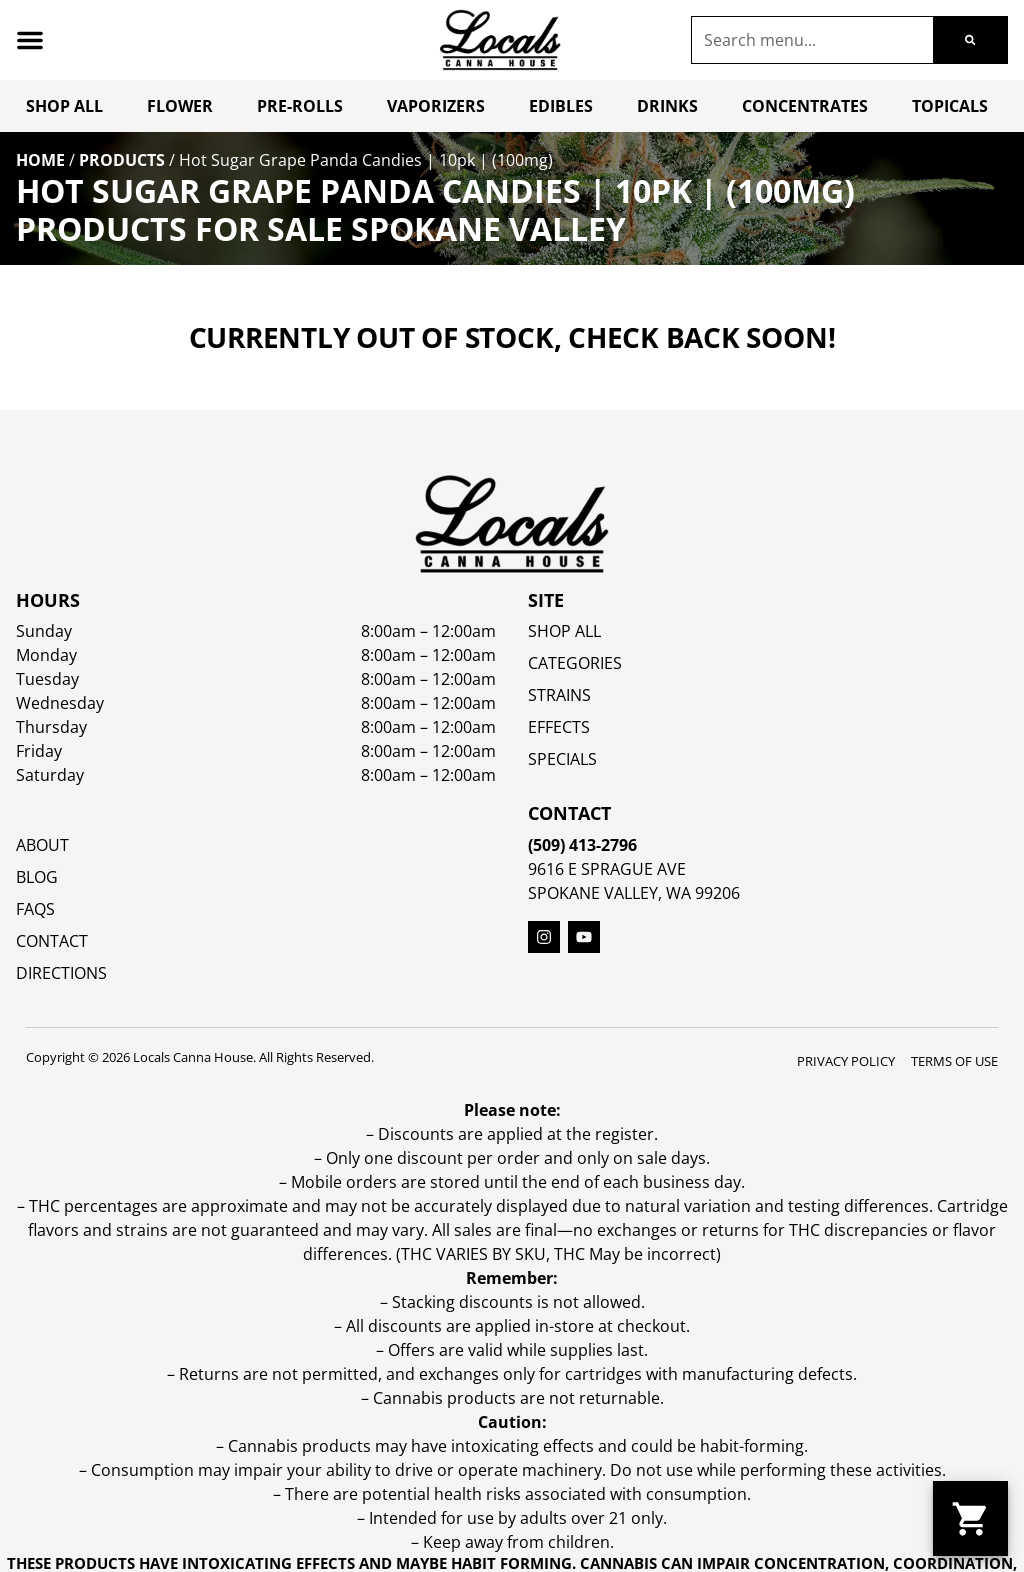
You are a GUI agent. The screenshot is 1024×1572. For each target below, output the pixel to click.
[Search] (970, 40)
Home (40, 160)
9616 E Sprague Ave (607, 869)
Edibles (561, 106)
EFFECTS (559, 727)
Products (122, 160)
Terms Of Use (954, 1061)
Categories (575, 663)
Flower (180, 106)
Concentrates (805, 106)
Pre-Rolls (300, 106)
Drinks (667, 106)
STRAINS (559, 695)
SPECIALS (562, 759)
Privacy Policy (846, 1061)
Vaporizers (436, 106)
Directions (61, 973)
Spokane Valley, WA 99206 (634, 893)
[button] (30, 40)
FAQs (35, 909)
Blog (37, 877)
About (42, 845)
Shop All (64, 106)
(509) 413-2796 (582, 845)
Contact (52, 941)
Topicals (950, 106)
